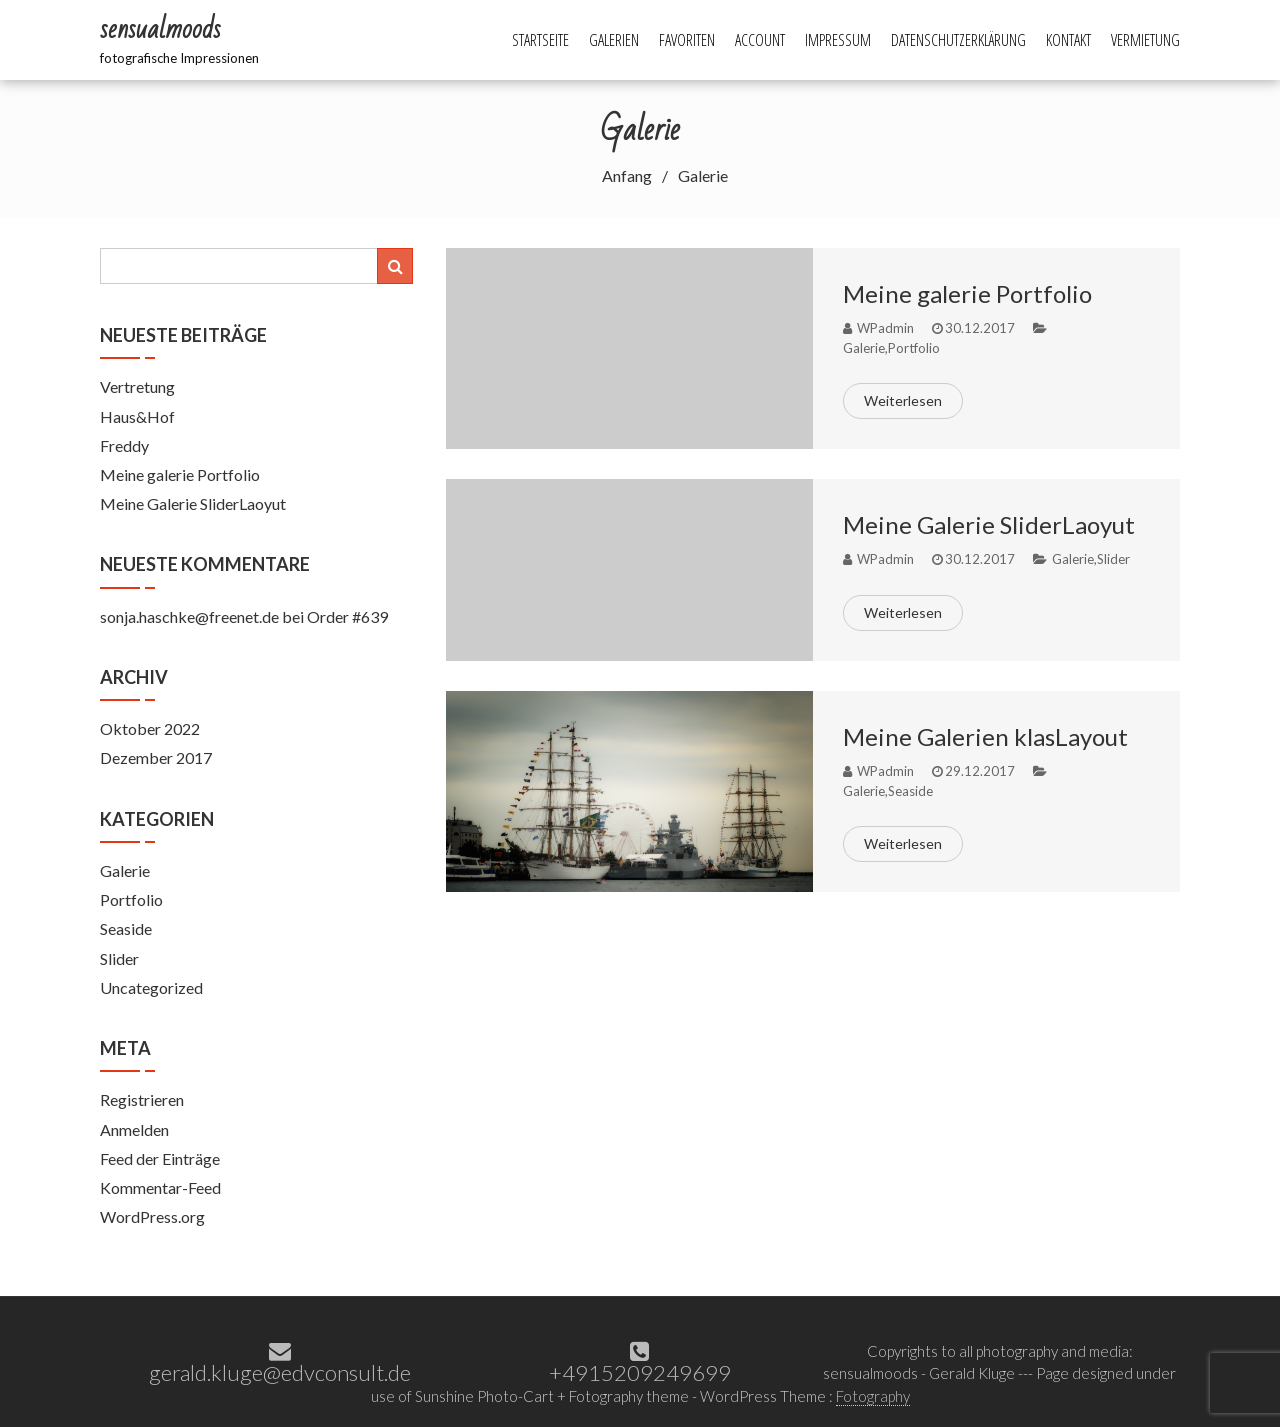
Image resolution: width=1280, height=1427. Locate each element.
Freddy (124, 445)
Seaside (910, 791)
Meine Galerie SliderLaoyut (989, 524)
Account (760, 40)
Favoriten (687, 40)
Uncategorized (151, 987)
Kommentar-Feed (160, 1187)
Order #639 (347, 616)
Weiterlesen (903, 400)
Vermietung (1145, 40)
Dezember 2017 (156, 757)
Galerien (614, 40)
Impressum (838, 40)
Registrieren (142, 1099)
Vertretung (137, 386)
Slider (1113, 559)
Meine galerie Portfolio (967, 293)
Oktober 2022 (150, 728)
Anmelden (134, 1129)
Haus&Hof (137, 416)
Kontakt (1068, 40)
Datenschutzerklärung (958, 40)
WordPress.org (152, 1216)
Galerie (864, 348)
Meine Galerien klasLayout (985, 736)
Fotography (873, 1396)
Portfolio (914, 348)
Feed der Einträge (160, 1158)
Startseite (540, 40)
